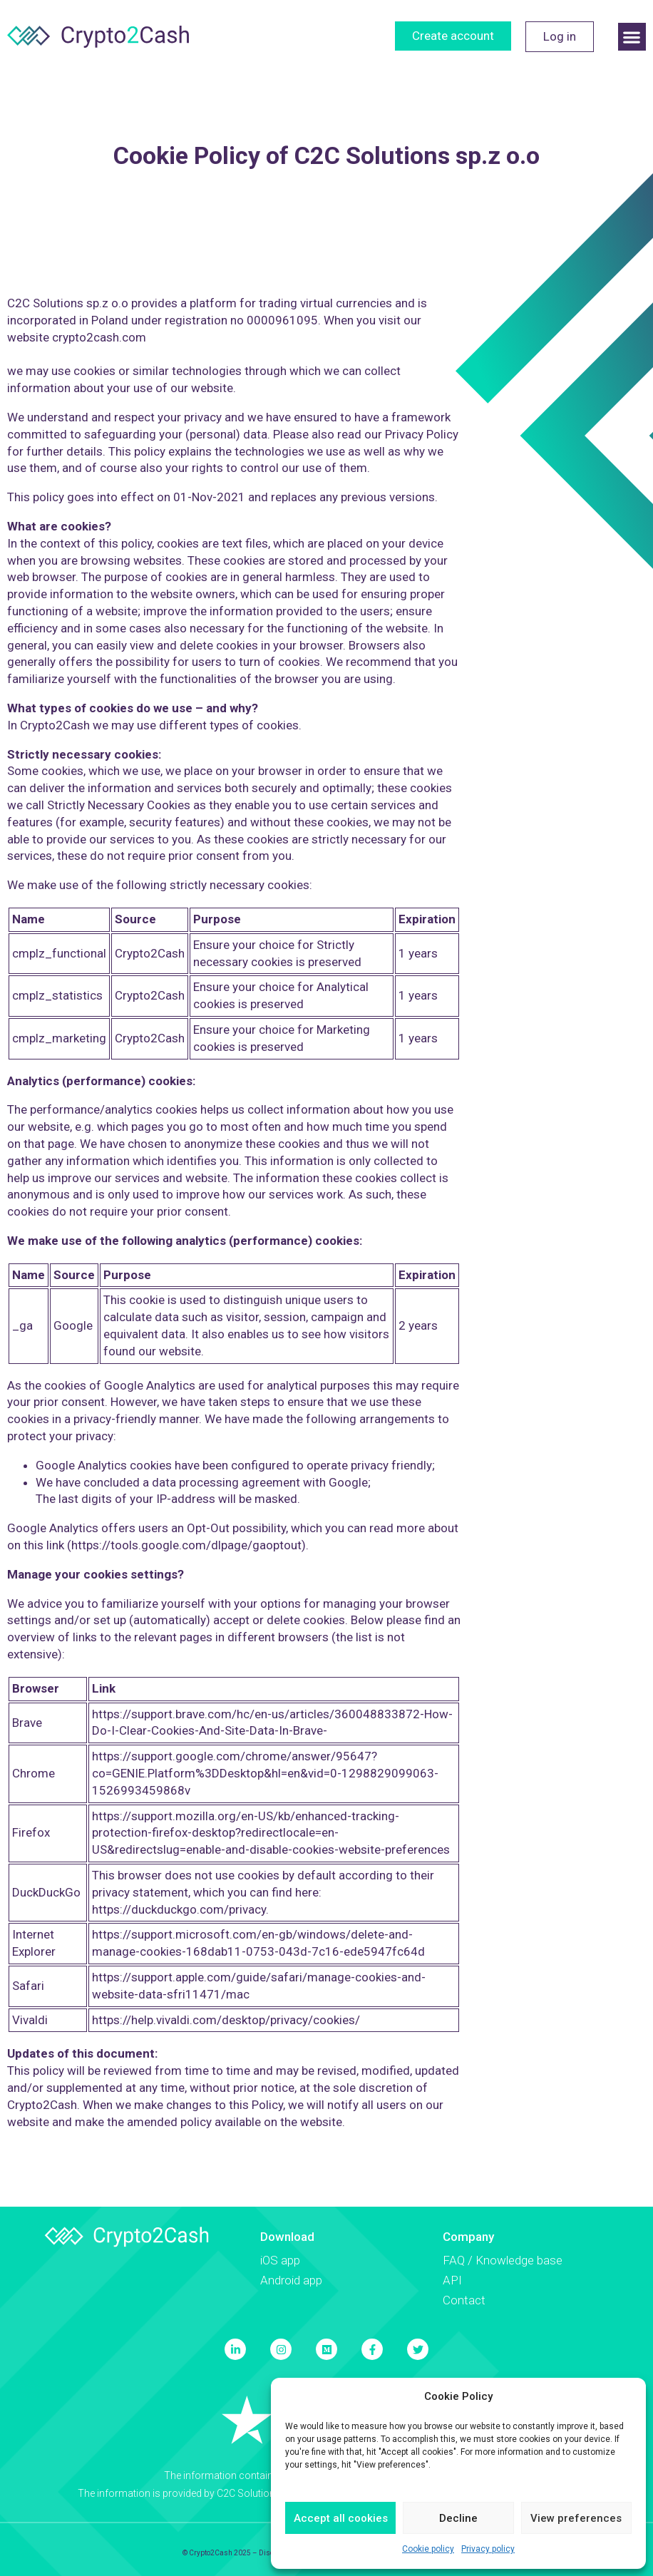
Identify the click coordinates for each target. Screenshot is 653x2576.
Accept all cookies (341, 2518)
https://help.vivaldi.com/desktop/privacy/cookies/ (226, 2020)
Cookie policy (428, 2549)
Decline (458, 2518)
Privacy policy (488, 2549)
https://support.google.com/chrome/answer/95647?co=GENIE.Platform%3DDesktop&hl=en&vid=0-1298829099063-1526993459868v (265, 1773)
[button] (632, 37)
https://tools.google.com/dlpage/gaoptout (186, 1545)
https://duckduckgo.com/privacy (179, 1909)
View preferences (576, 2518)
